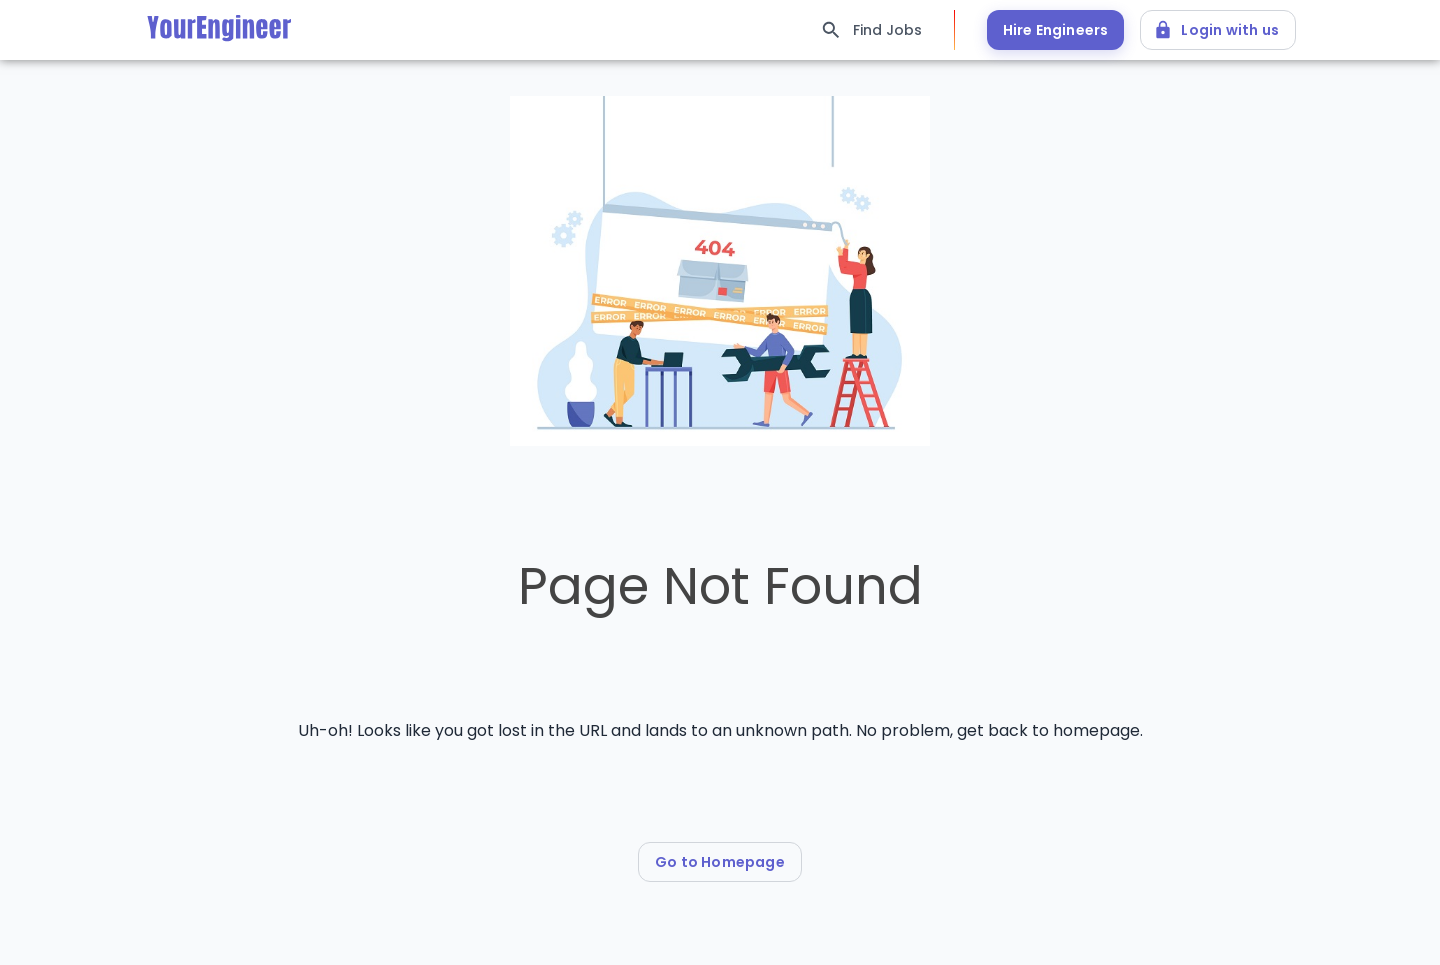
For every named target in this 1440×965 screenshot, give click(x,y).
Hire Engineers (1056, 30)
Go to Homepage (720, 862)
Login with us (1218, 30)
